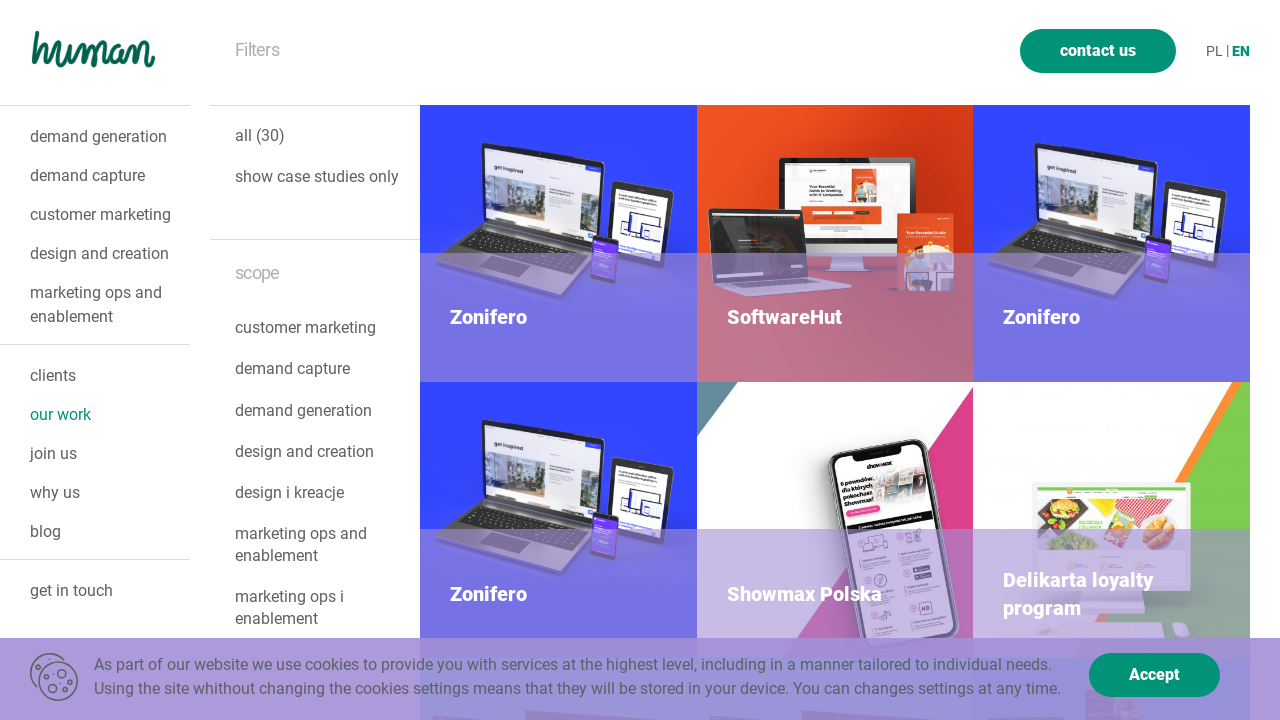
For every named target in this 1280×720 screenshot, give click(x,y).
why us (55, 492)
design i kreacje (289, 492)
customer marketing (100, 214)
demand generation (98, 136)
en (1241, 51)
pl (1214, 51)
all (260, 136)
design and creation (99, 253)
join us (53, 453)
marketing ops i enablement (289, 607)
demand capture (87, 175)
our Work (60, 414)
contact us (1098, 50)
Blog (45, 531)
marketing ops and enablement (301, 544)
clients (53, 375)
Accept (1154, 674)
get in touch (71, 590)
